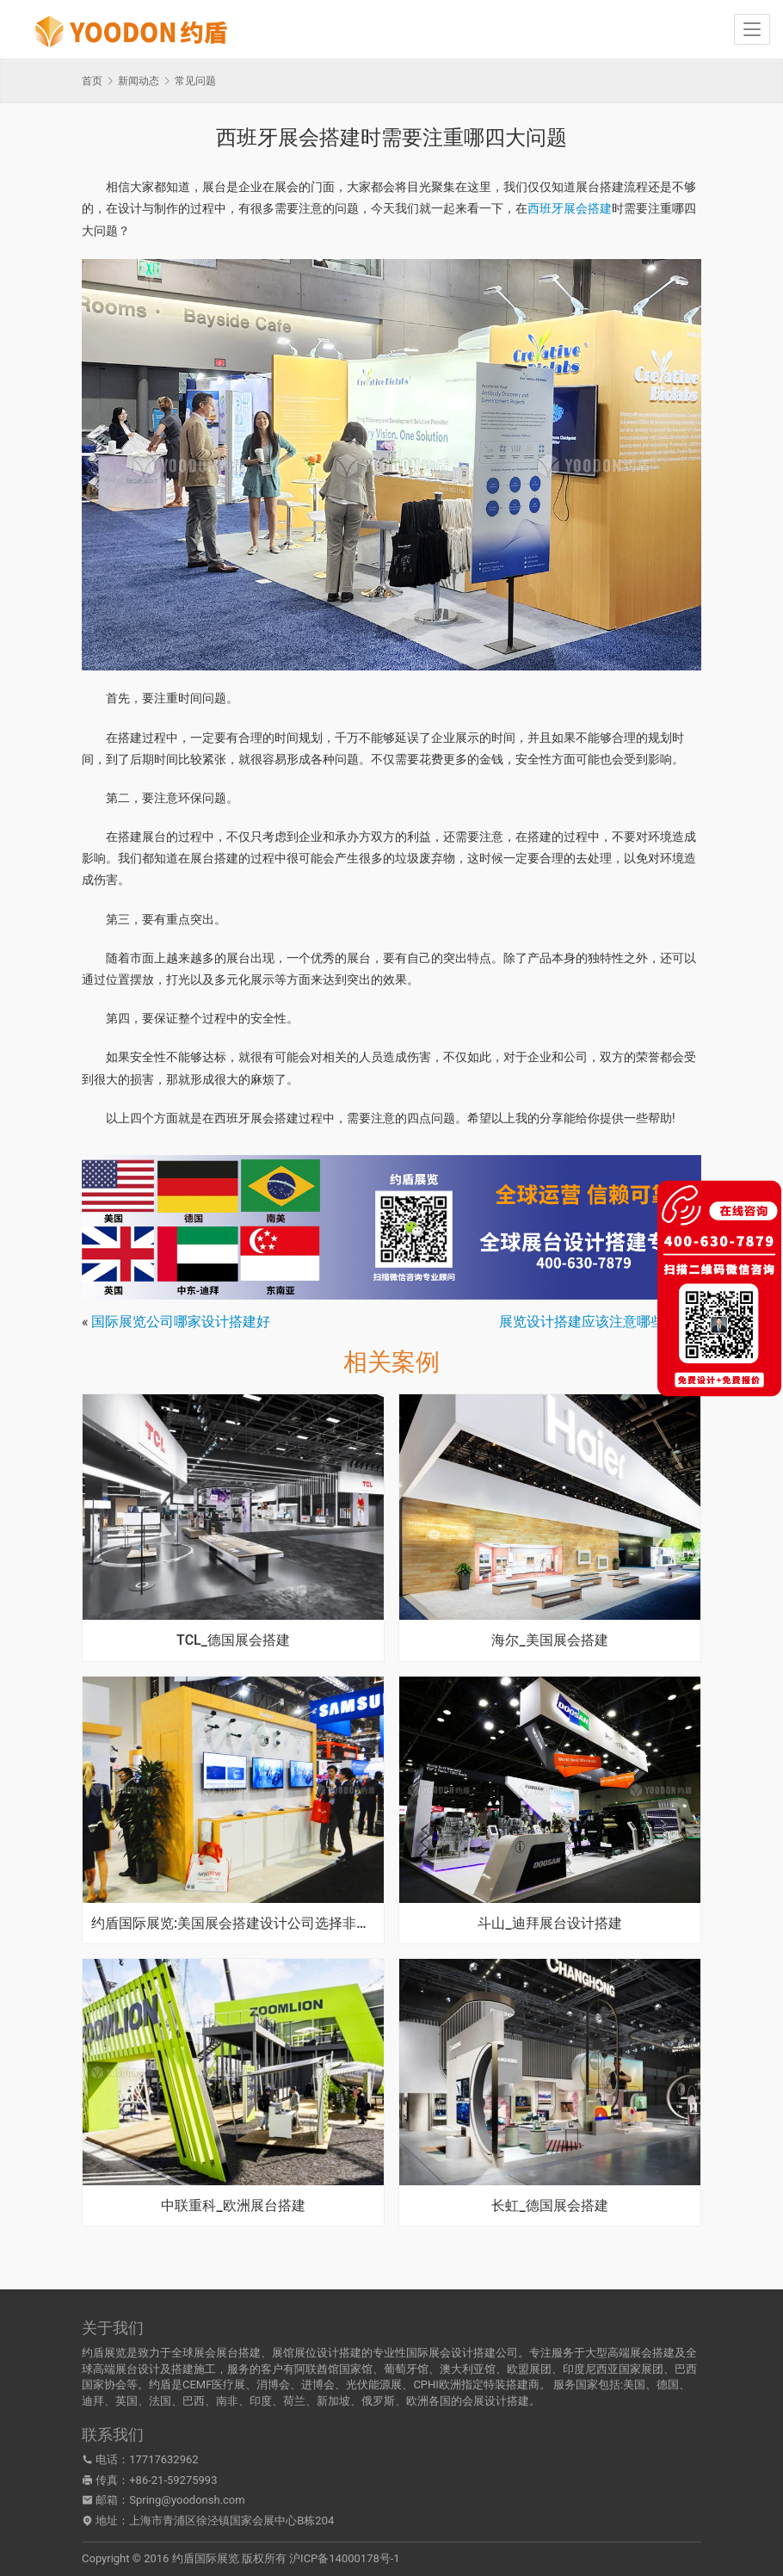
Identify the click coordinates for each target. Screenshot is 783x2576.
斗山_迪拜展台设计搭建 (549, 1923)
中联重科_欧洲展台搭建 (233, 2206)
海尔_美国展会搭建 (549, 1640)
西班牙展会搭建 (569, 208)
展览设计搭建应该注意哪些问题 (595, 1321)
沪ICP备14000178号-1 (344, 2558)
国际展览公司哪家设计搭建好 (180, 1321)
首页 (92, 81)
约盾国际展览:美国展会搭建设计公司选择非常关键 (233, 1923)
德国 (668, 2384)
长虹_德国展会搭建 (549, 2206)
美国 (634, 2384)
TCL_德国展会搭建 (233, 1640)
